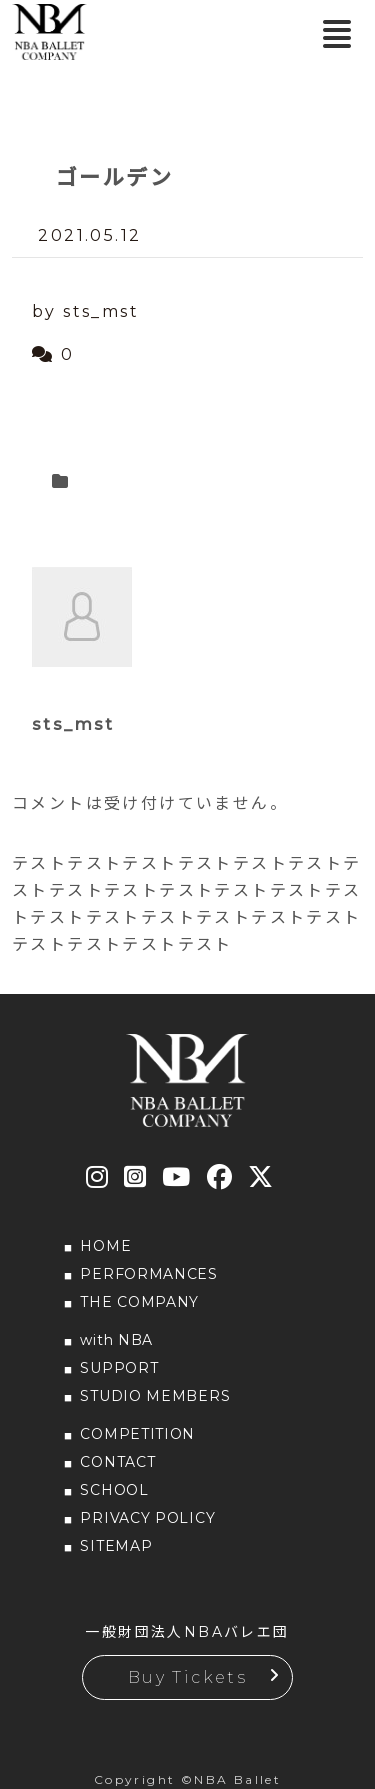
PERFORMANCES (148, 1274)
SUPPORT (119, 1368)
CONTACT (117, 1462)
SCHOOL (114, 1490)
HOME (105, 1246)
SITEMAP (116, 1546)
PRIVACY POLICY (147, 1518)
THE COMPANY (139, 1302)
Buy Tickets (187, 1677)
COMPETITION (137, 1434)
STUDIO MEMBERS (155, 1396)
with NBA (116, 1340)
